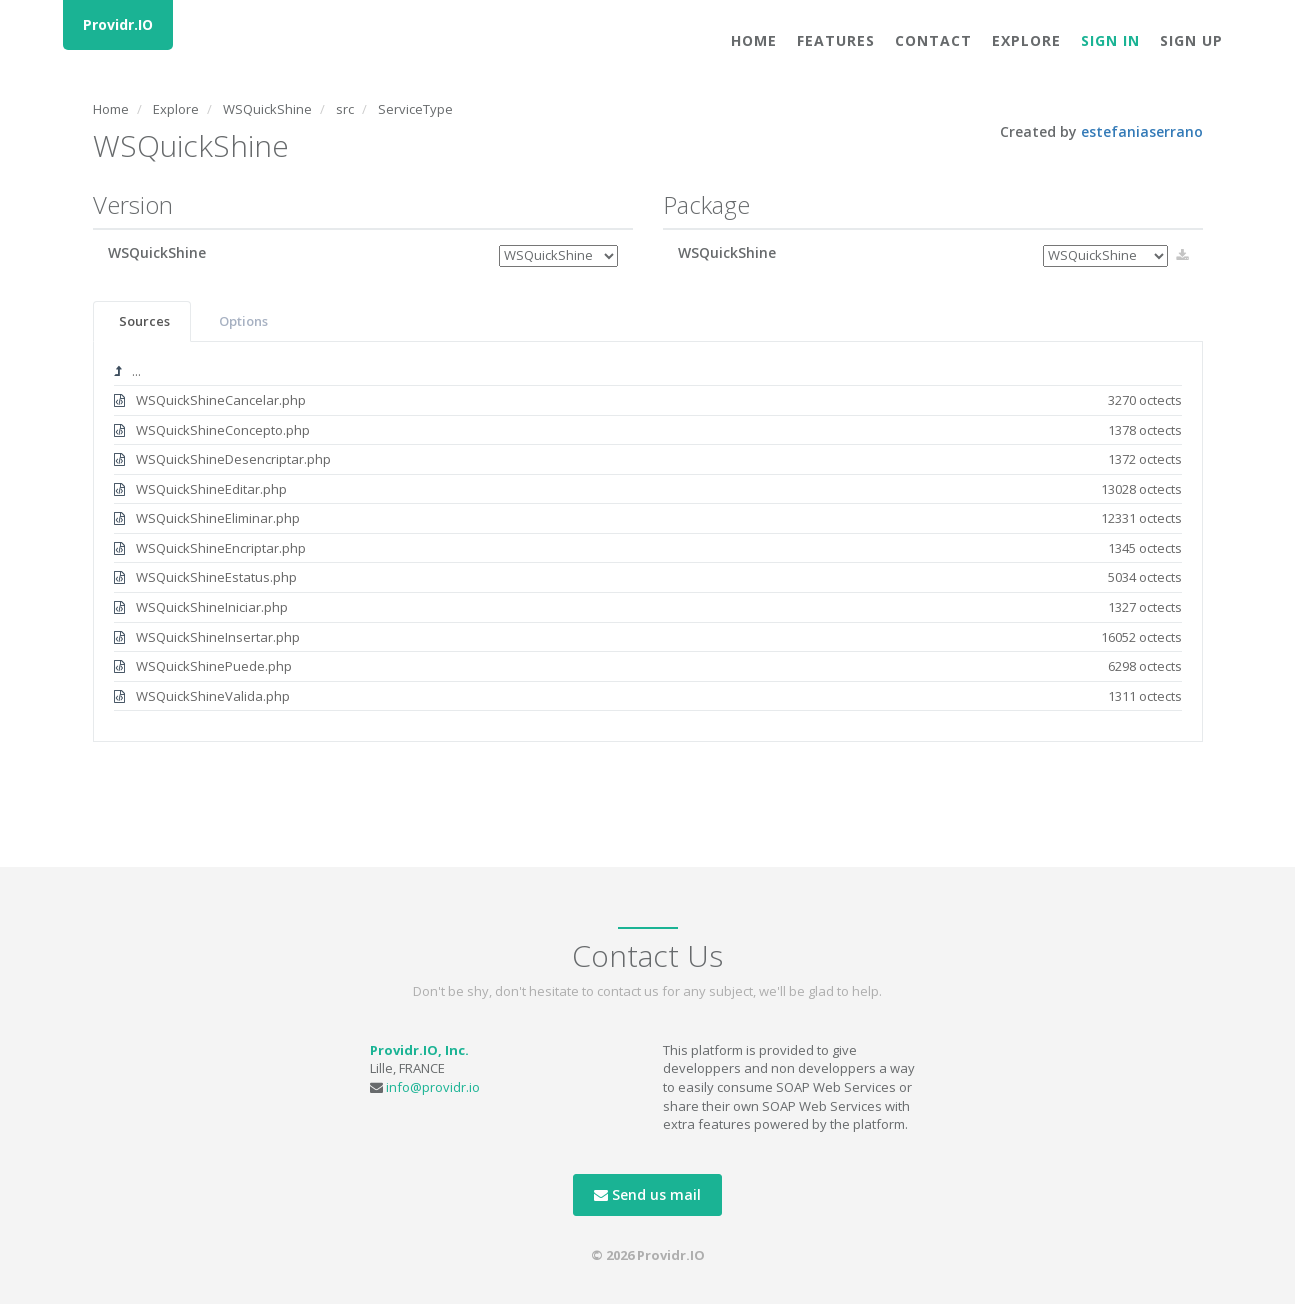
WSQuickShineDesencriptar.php (648, 459)
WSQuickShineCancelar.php (648, 400)
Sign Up (1191, 40)
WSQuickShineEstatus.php (648, 577)
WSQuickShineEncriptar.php (648, 548)
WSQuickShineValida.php (648, 696)
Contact (933, 40)
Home (754, 40)
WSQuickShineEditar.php (648, 489)
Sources (144, 321)
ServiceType (415, 109)
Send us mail (647, 1194)
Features (836, 40)
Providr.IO (118, 24)
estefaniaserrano (1142, 131)
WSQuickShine (267, 109)
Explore (1026, 40)
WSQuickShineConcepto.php (648, 430)
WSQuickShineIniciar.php (648, 607)
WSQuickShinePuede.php (648, 666)
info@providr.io (433, 1087)
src (345, 109)
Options (243, 321)
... (127, 371)
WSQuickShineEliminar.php (648, 518)
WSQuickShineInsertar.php (648, 637)
